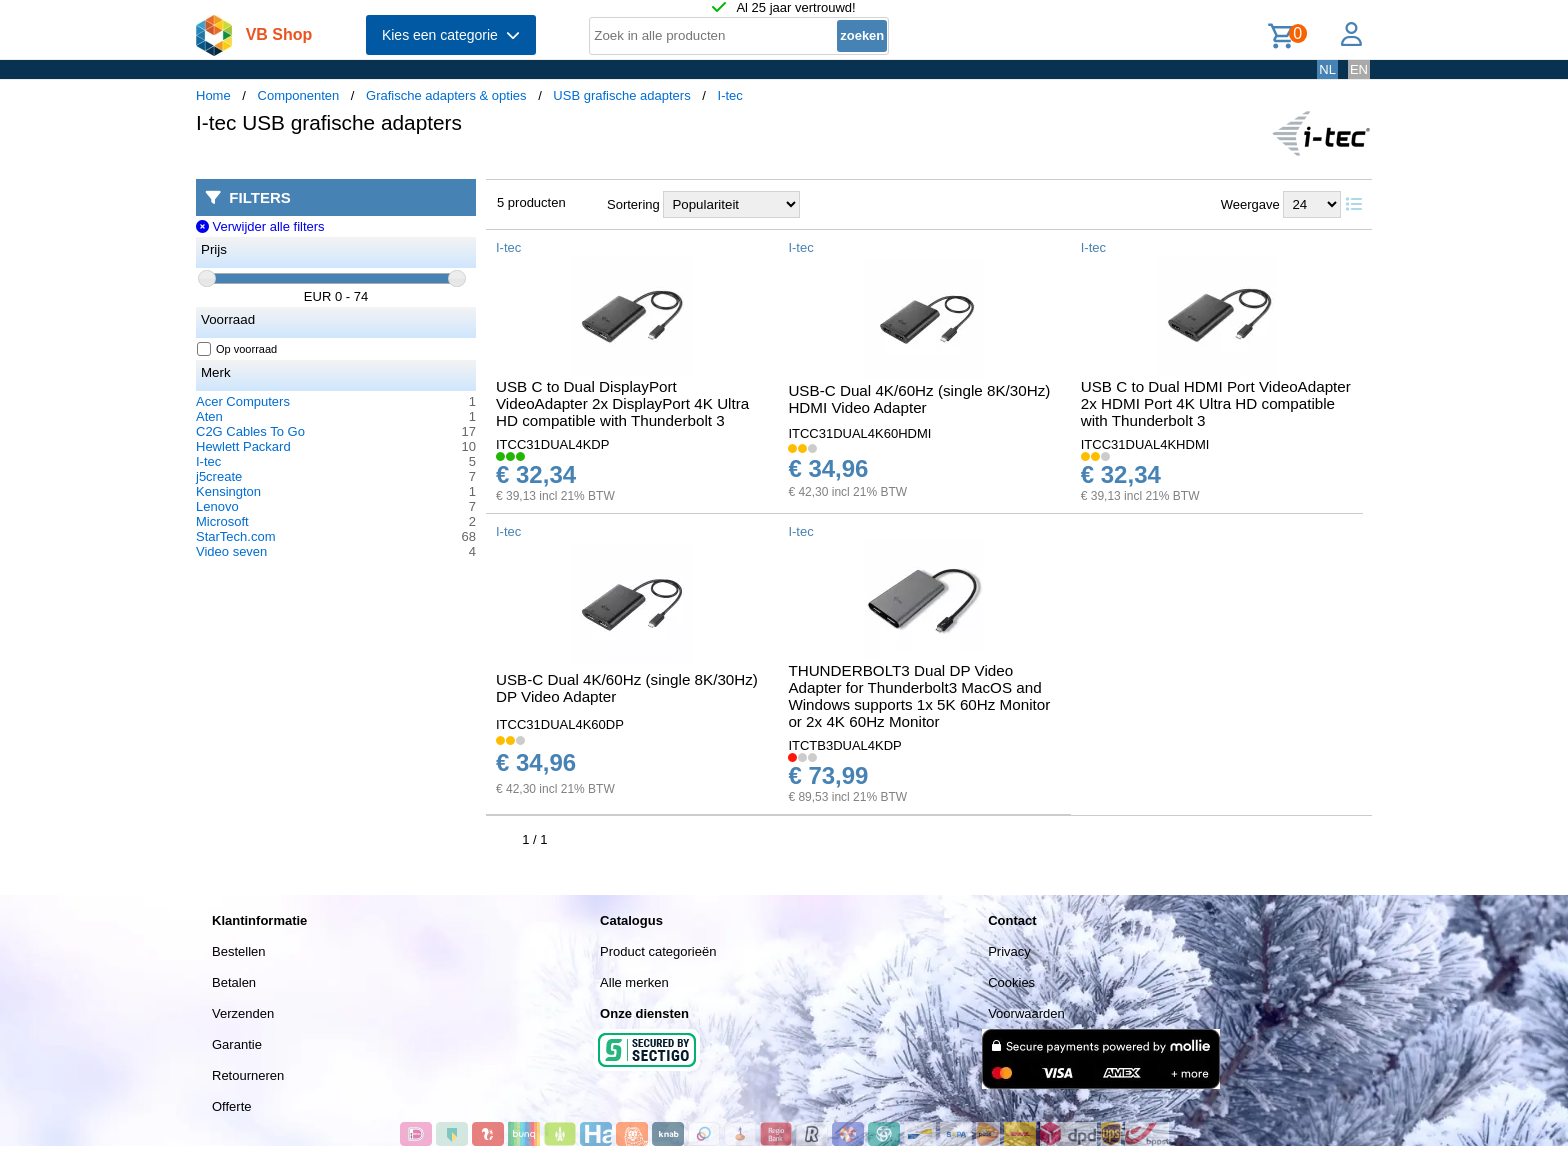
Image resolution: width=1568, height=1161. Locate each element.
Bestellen (238, 951)
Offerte (232, 1106)
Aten (209, 416)
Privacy (1009, 951)
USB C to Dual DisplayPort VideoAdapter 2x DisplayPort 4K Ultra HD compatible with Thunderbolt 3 (622, 403)
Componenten (299, 95)
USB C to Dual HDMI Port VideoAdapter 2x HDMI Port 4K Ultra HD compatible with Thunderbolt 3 (1216, 403)
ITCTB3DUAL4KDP (844, 745)
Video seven (231, 551)
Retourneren (248, 1075)
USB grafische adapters (621, 95)
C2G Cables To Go (250, 431)
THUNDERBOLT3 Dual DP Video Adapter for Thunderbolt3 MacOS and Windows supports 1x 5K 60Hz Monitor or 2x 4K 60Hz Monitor (919, 696)
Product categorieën (658, 951)
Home (213, 95)
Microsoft (222, 521)
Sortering (633, 204)
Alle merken (634, 982)
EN (1359, 69)
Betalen (234, 982)
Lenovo (217, 506)
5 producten (531, 202)
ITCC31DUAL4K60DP (560, 724)
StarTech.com (235, 536)
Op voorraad (237, 349)
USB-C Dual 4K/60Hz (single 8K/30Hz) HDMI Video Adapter (919, 399)
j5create (219, 476)
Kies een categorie (451, 35)
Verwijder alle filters (260, 226)
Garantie (237, 1044)
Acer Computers (243, 401)
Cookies (1011, 982)
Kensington (228, 491)
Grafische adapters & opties (446, 95)
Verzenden (243, 1013)
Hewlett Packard (243, 446)
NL (1327, 69)
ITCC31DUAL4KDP (552, 444)
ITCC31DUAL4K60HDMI (859, 433)
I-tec (730, 95)
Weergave (1250, 204)
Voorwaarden (1026, 1013)
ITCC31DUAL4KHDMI (1145, 444)
